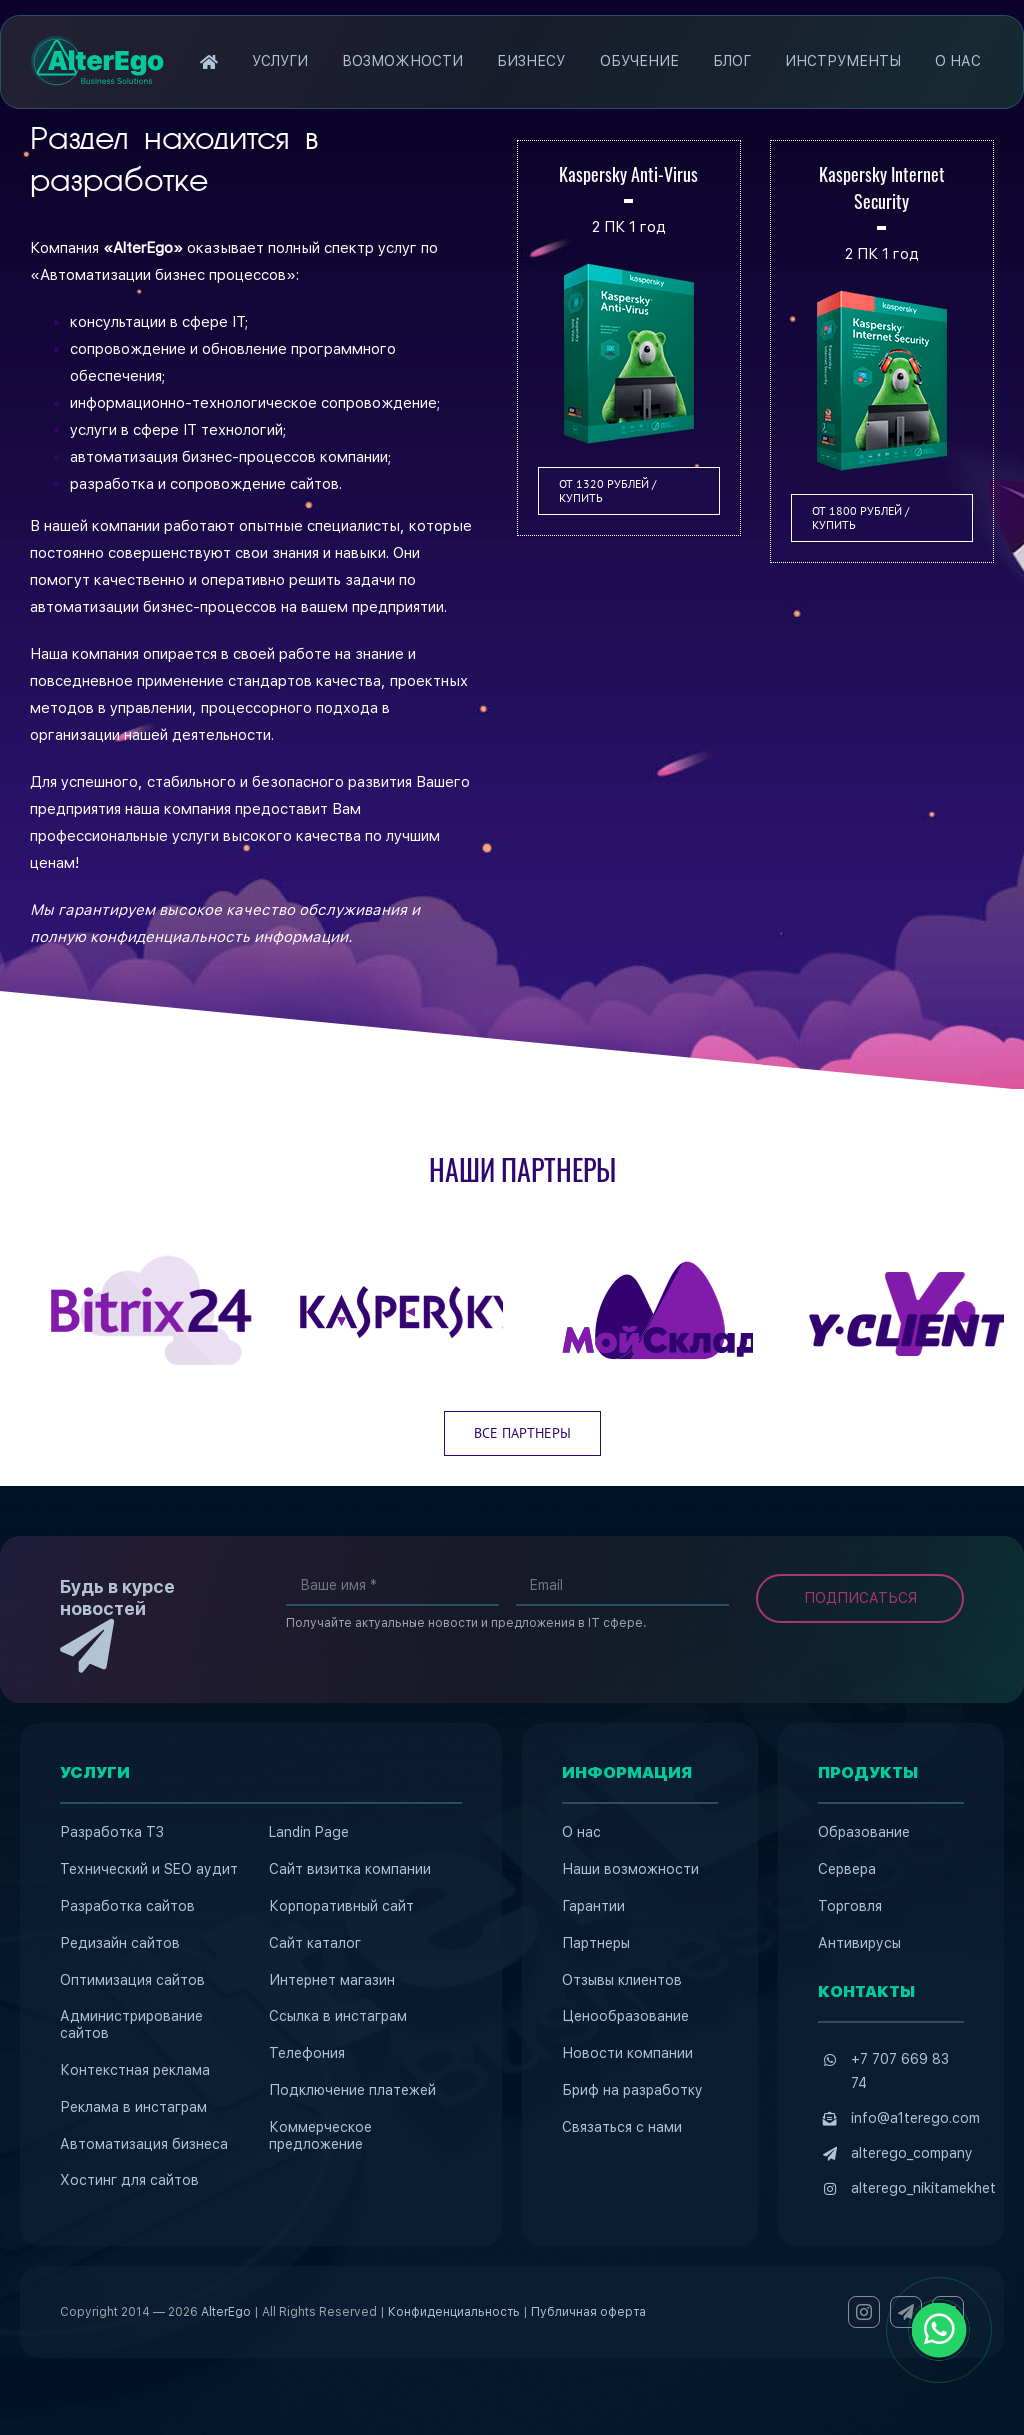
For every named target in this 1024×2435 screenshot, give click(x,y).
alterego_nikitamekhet (923, 2188)
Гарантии (593, 1906)
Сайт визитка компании (350, 1869)
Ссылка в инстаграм (338, 2016)
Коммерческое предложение (320, 2135)
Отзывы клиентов (622, 1980)
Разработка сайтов (127, 1906)
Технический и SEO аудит (149, 1869)
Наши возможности (630, 1869)
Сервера (847, 1869)
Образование (864, 1832)
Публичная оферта (588, 2312)
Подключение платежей (352, 2090)
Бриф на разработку (632, 2090)
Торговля (850, 1906)
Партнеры (596, 1943)
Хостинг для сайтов (129, 2180)
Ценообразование (625, 2016)
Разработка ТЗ (112, 1832)
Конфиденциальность (454, 2312)
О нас (581, 1832)
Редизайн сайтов (120, 1943)
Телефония (307, 2053)
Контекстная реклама (135, 2070)
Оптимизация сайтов (132, 1980)
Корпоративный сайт (341, 1906)
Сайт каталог (315, 1943)
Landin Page (309, 1832)
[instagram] (864, 2312)
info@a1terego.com (915, 2118)
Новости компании (627, 2053)
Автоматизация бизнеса (144, 2144)
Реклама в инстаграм (133, 2107)
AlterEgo (226, 2312)
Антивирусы (859, 1943)
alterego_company (912, 2153)
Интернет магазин (332, 1980)
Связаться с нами (622, 2127)
